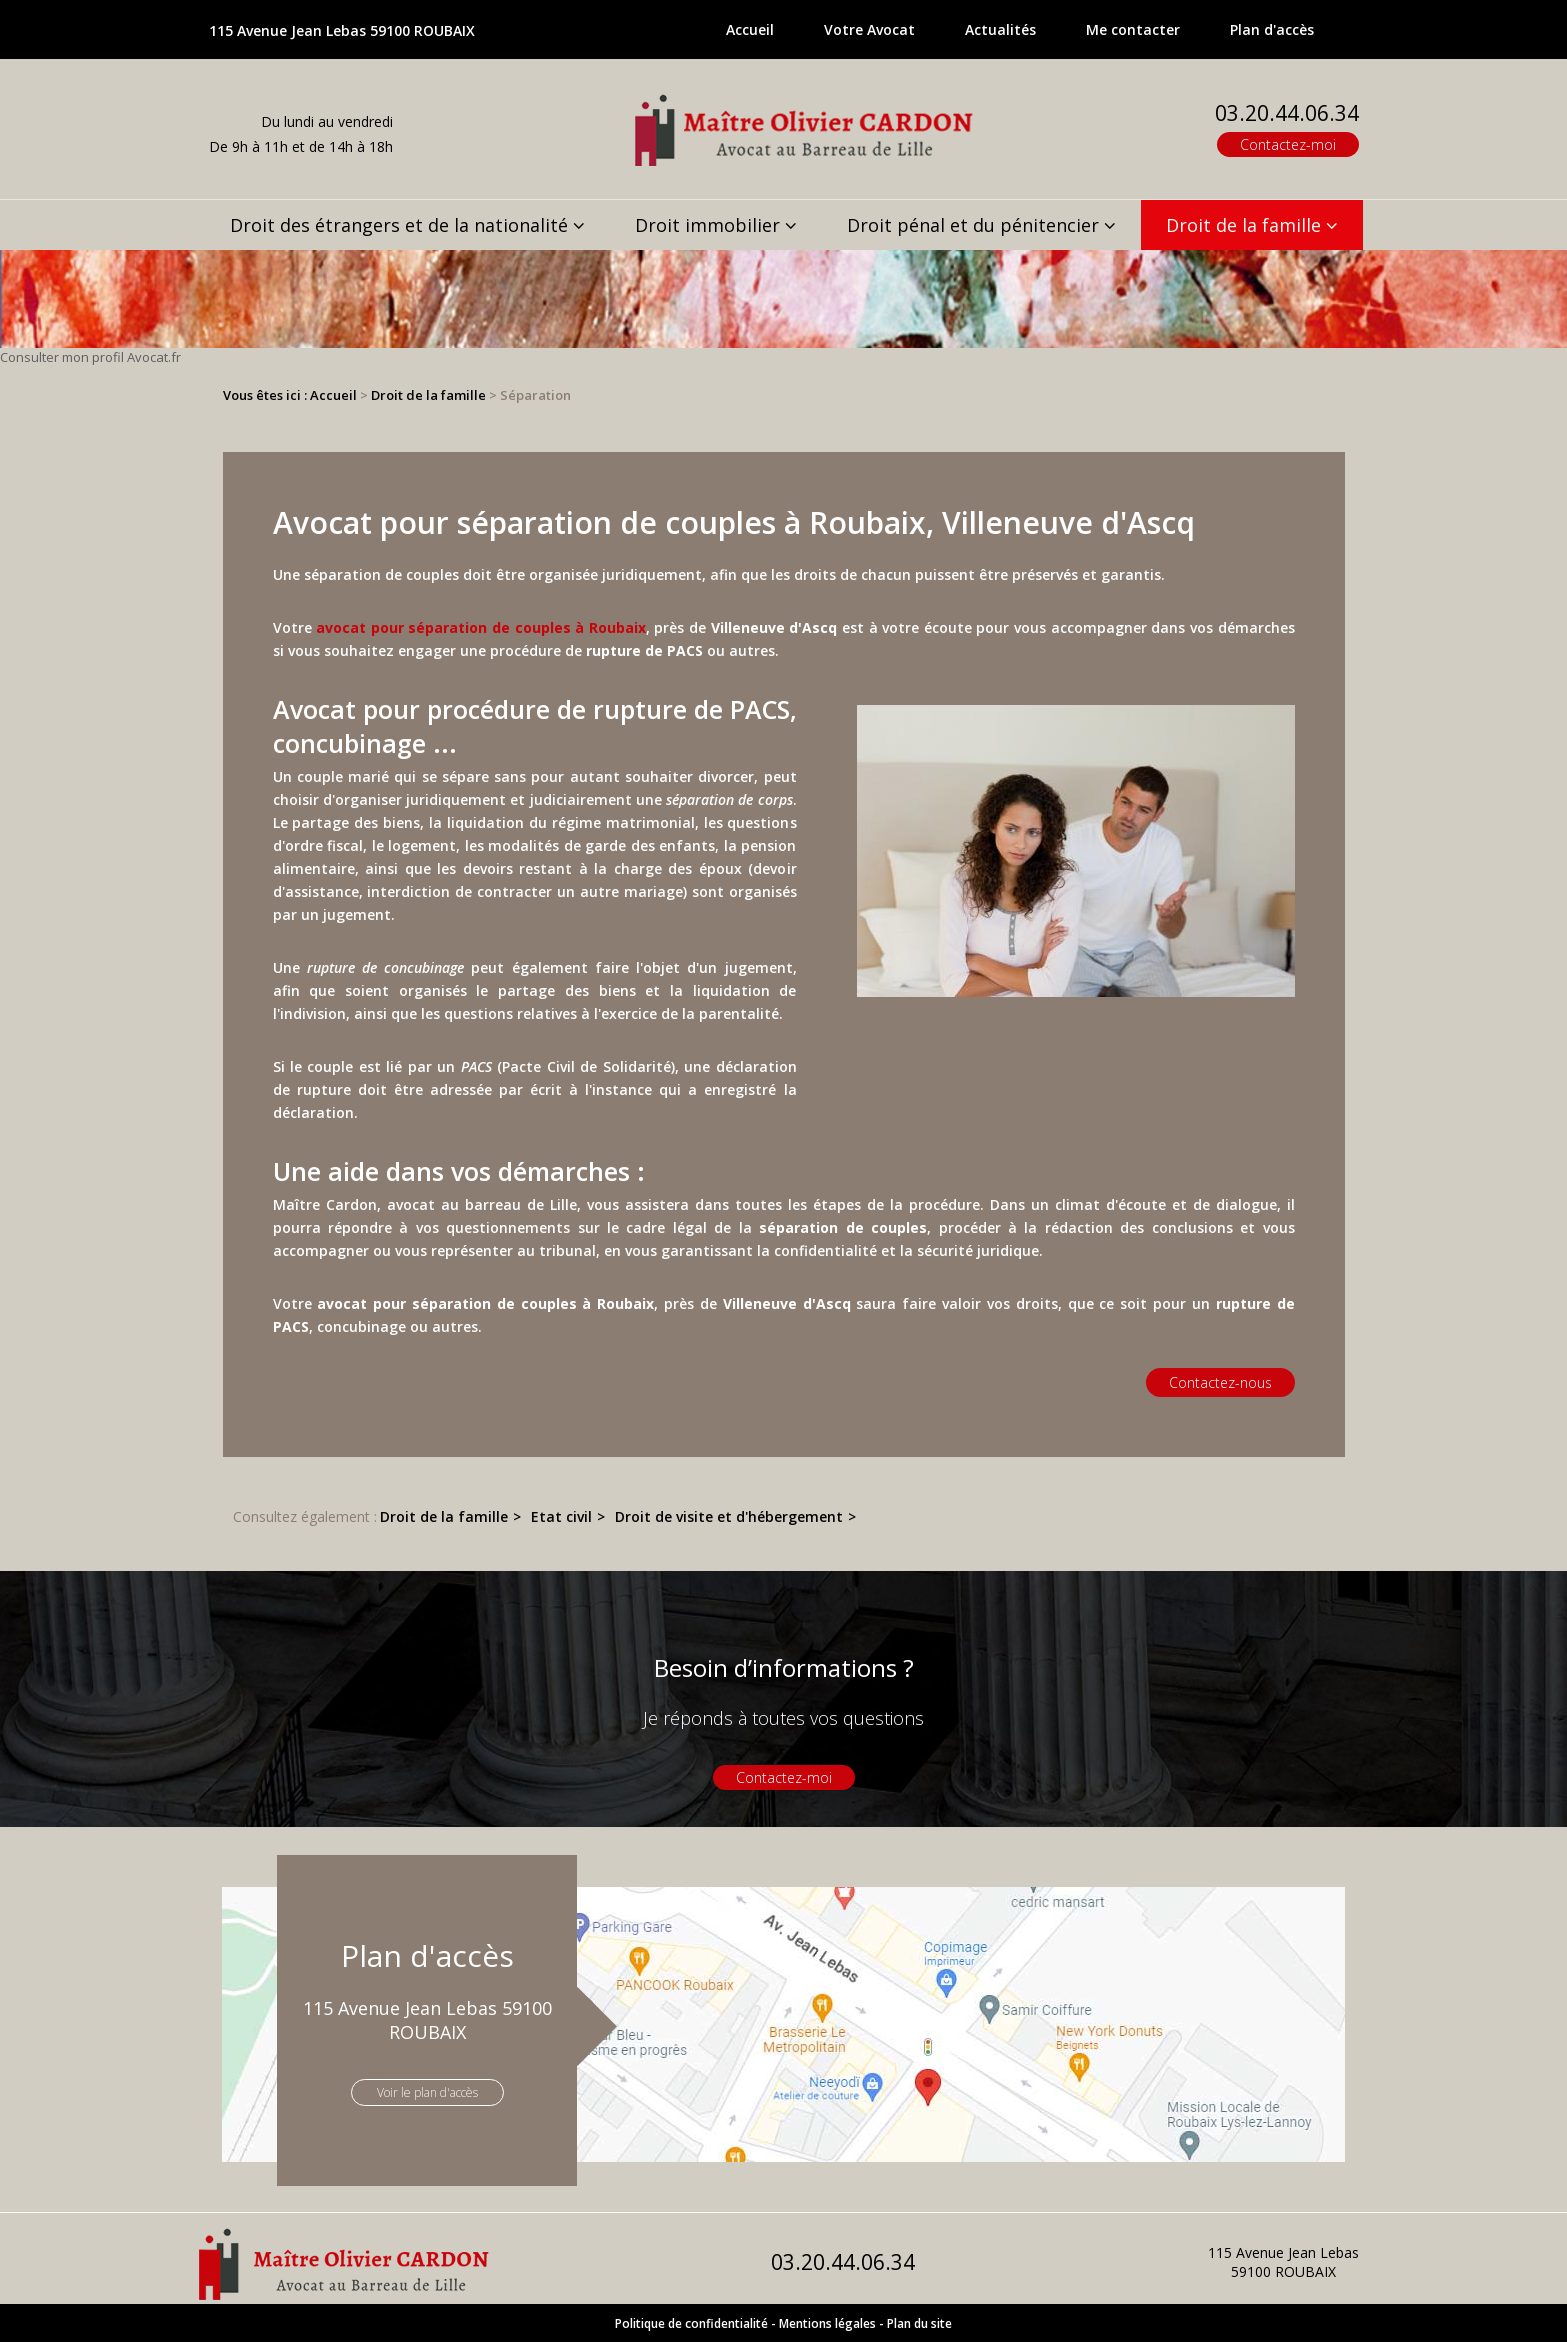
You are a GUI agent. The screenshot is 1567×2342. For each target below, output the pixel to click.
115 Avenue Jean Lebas (342, 30)
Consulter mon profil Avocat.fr (90, 357)
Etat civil (561, 1516)
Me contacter (1133, 29)
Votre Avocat (869, 29)
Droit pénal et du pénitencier (973, 225)
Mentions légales (827, 2323)
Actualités (1000, 29)
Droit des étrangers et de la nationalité (399, 225)
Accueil (750, 29)
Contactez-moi (1288, 144)
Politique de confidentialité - (695, 2323)
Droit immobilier (707, 225)
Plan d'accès (1272, 29)
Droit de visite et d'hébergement (729, 1516)
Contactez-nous (1220, 1382)
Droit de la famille (1243, 225)
